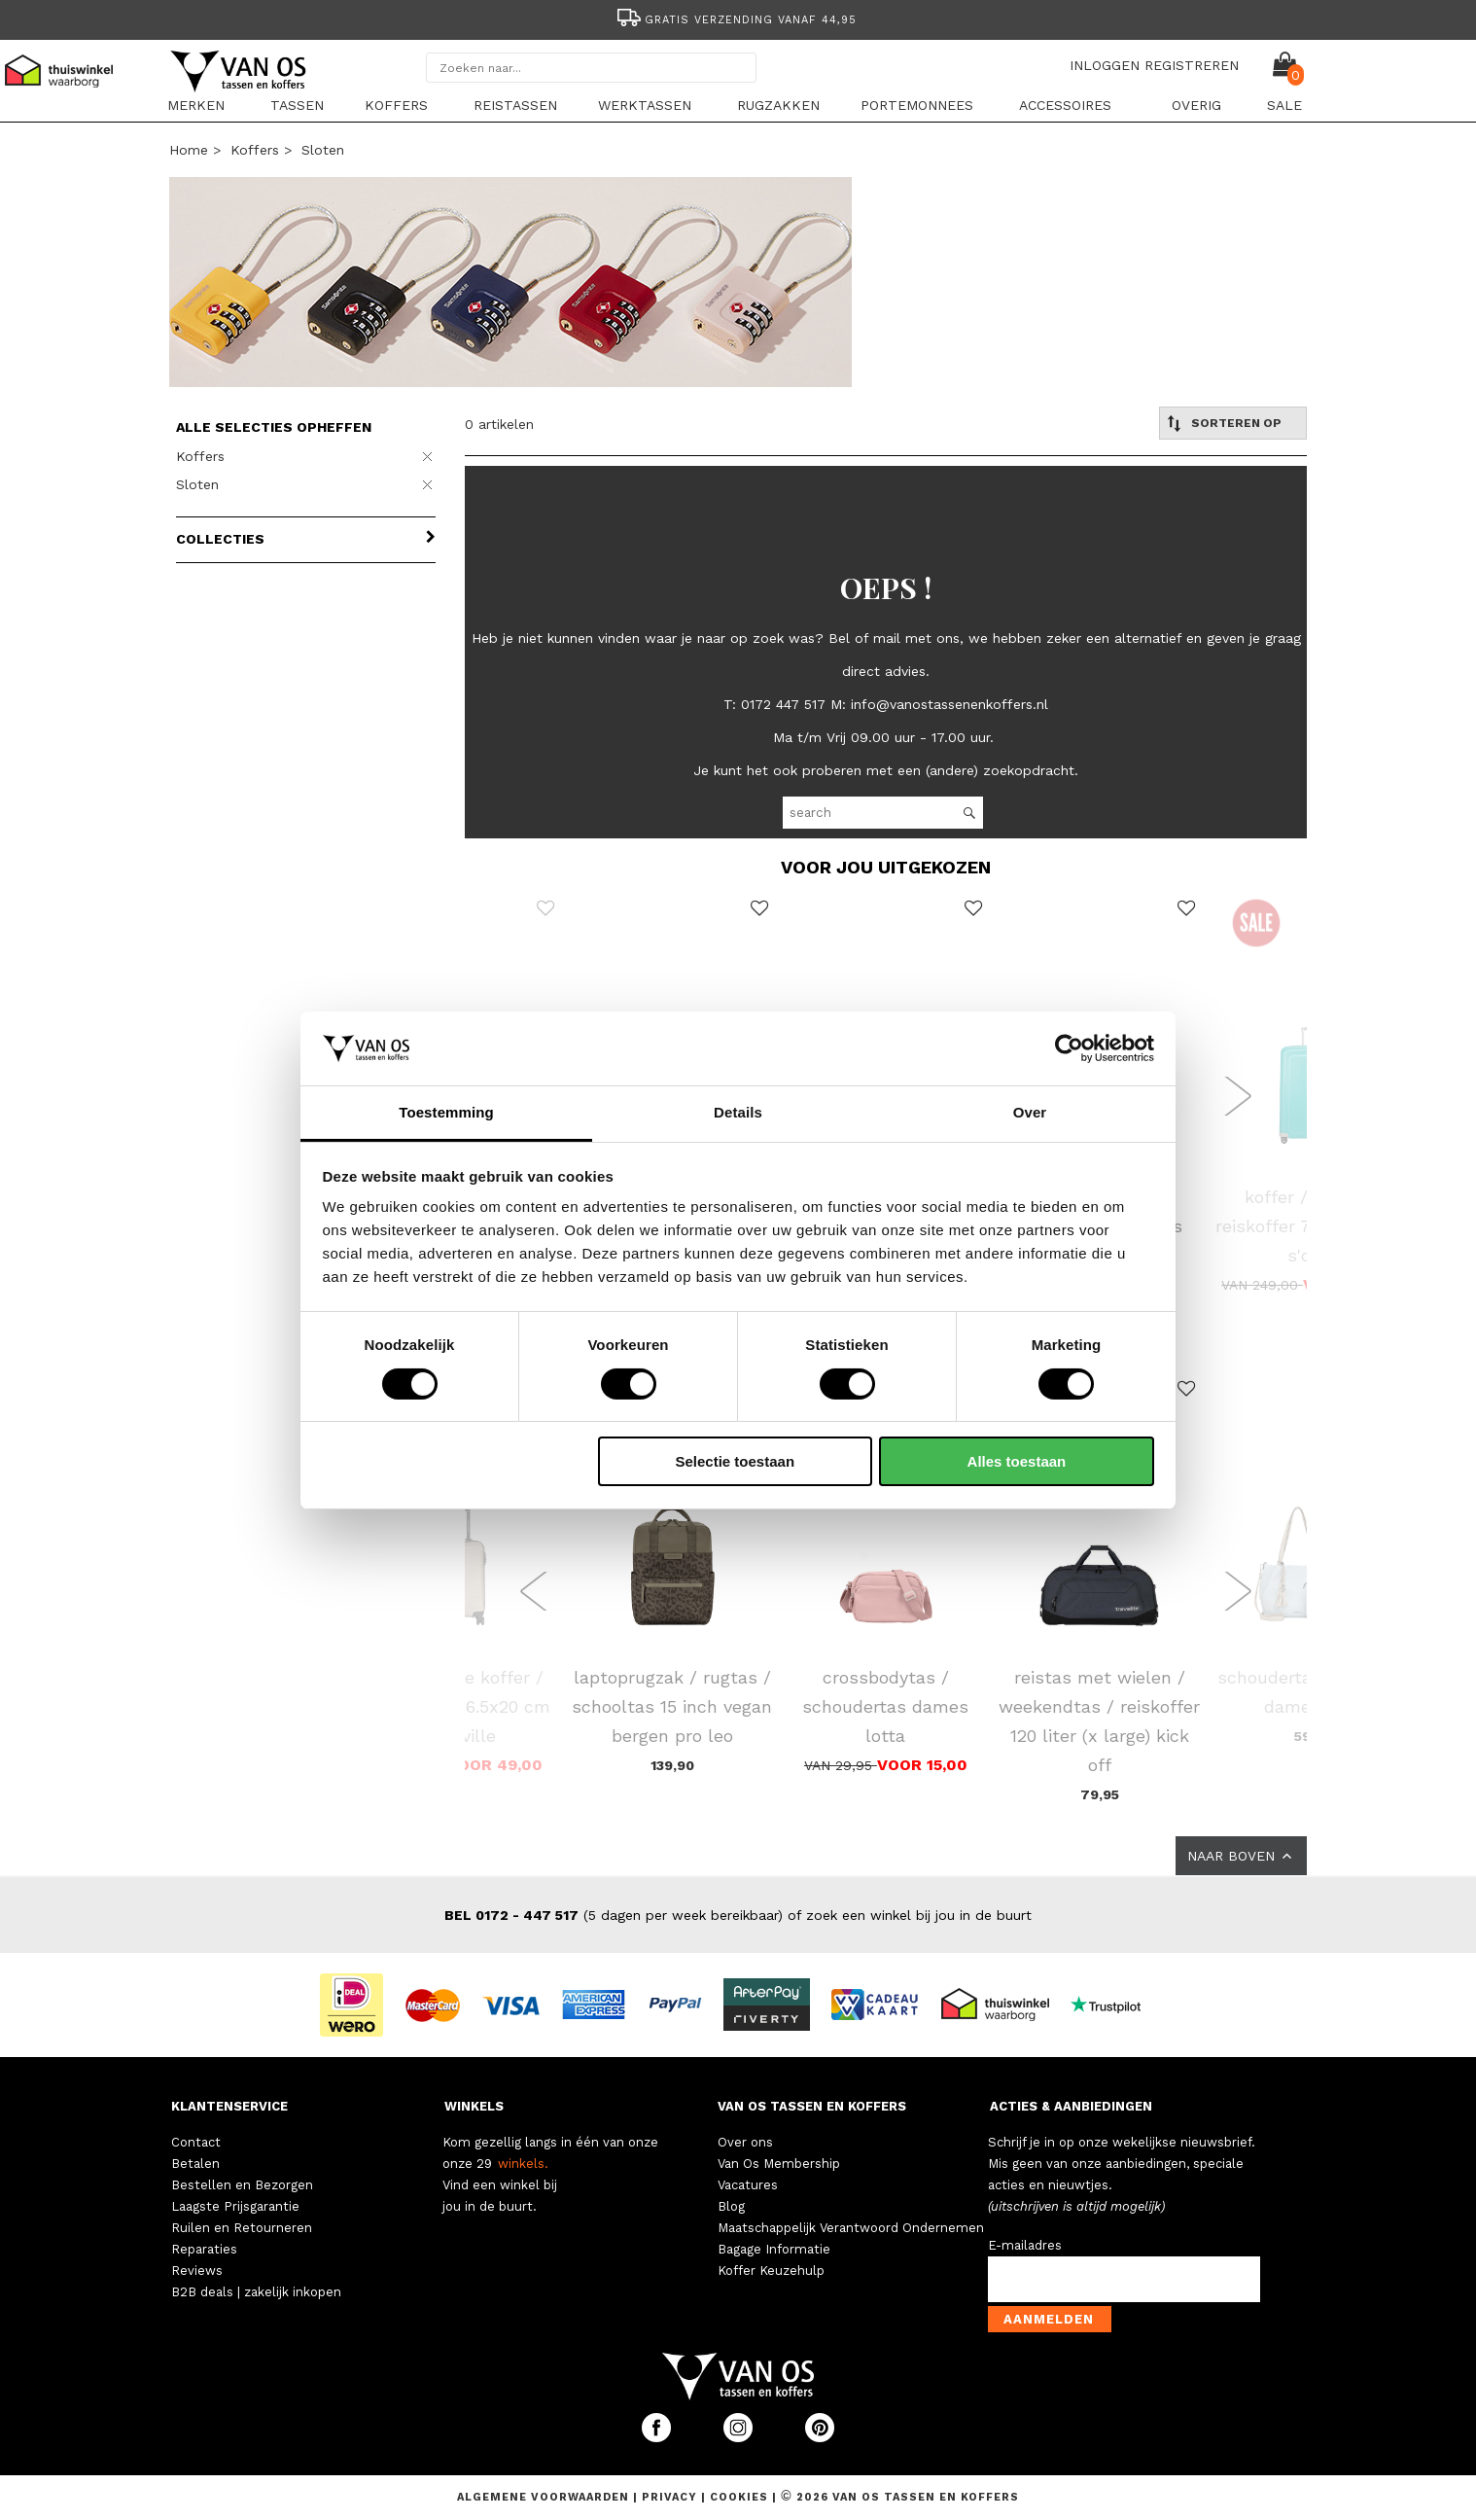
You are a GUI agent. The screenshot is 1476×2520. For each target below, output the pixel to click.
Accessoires (1065, 105)
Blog (731, 2206)
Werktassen (644, 105)
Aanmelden (1048, 2319)
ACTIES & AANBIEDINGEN (1071, 2106)
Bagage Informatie (774, 2249)
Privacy (671, 2497)
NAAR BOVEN (1241, 1855)
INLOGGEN (1105, 65)
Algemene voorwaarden (545, 2497)
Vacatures (748, 2185)
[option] (738, 18)
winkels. (523, 2163)
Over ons (745, 2142)
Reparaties (204, 2249)
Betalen (195, 2163)
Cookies (739, 2497)
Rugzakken (778, 105)
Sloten (322, 150)
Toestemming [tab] (446, 1112)
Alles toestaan (1017, 1461)
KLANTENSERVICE (229, 2106)
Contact (196, 2142)
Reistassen (515, 105)
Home (188, 150)
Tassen (297, 105)
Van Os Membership (779, 2163)
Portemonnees (917, 105)
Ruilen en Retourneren (241, 2227)
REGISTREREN (1191, 65)
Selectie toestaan (735, 1461)
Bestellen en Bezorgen (242, 2185)
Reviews (197, 2270)
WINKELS (474, 2106)
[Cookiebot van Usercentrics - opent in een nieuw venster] (1069, 1048)
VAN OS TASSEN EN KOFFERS (812, 2106)
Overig (1196, 105)
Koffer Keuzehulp (771, 2270)
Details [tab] (738, 1112)
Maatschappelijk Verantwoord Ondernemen (851, 2227)
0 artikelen (499, 424)
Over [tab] (1030, 1112)
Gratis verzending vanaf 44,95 (736, 20)
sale (1284, 105)
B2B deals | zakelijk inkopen (256, 2292)
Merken (196, 105)
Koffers (396, 105)
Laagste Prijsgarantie (235, 2206)
